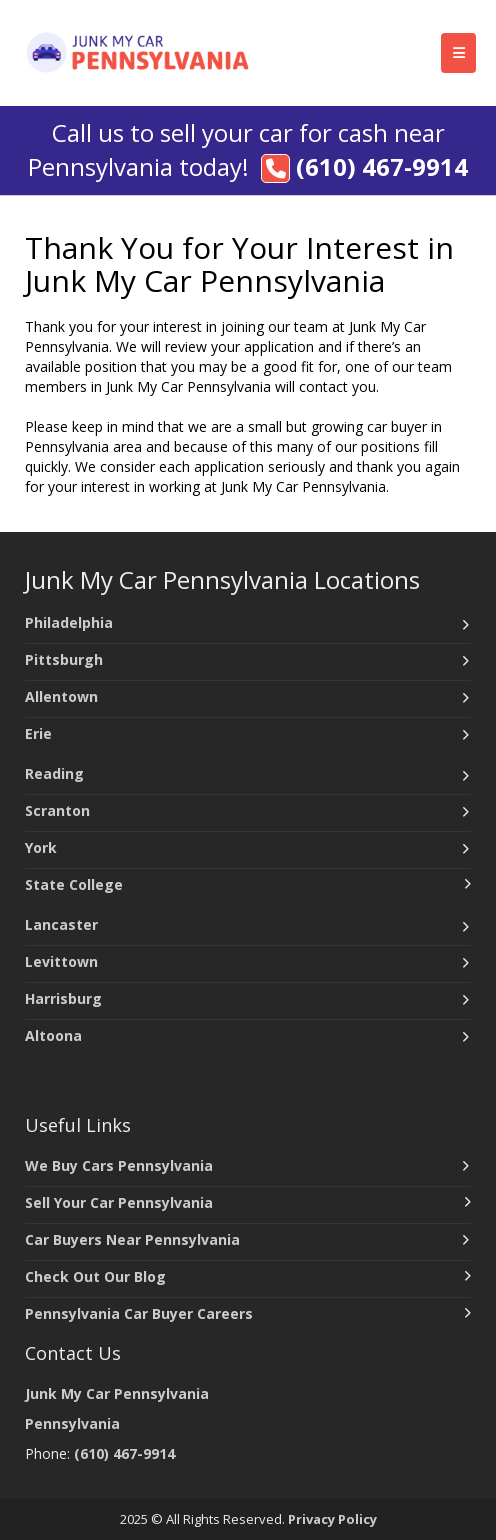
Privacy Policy (332, 1519)
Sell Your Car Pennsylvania (119, 1202)
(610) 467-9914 (382, 166)
